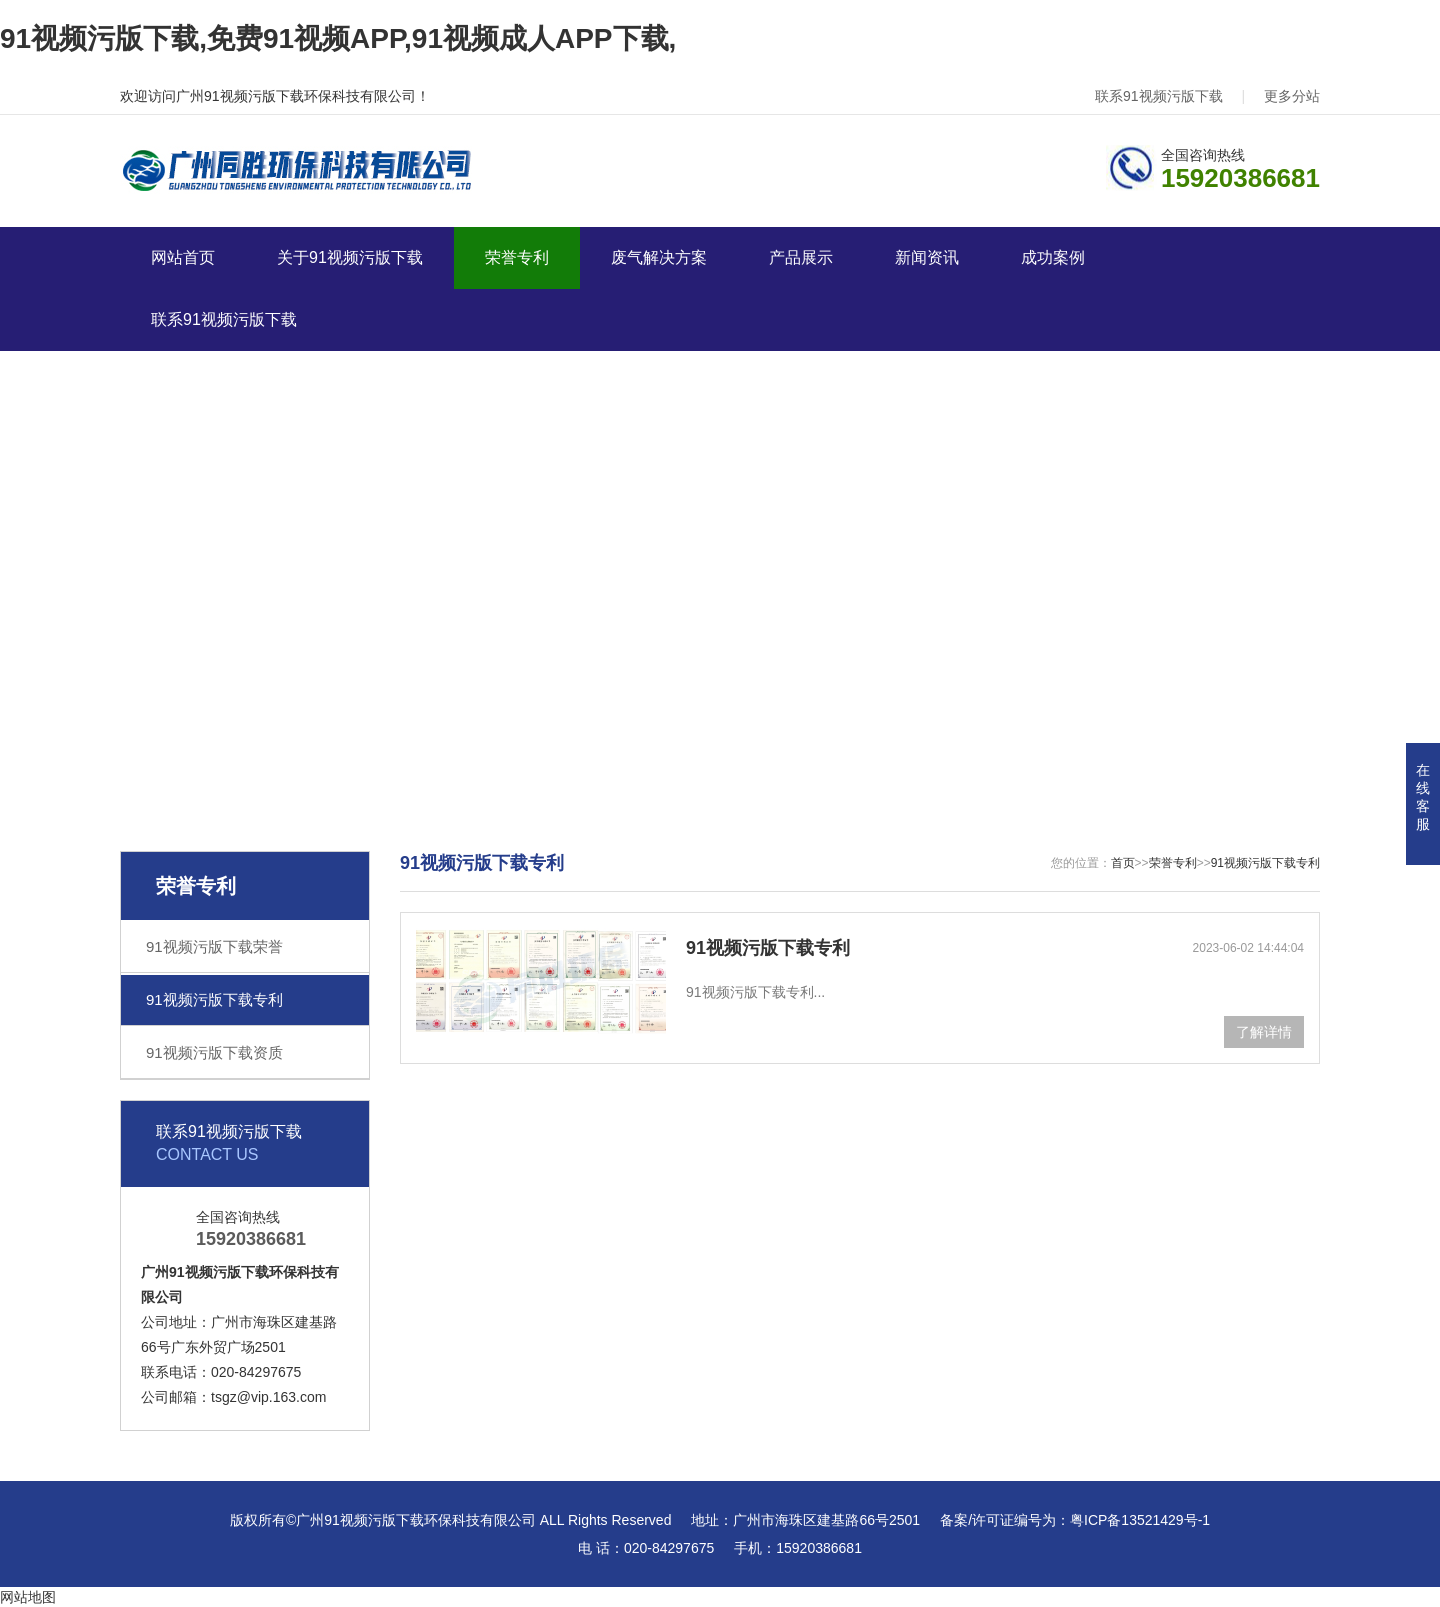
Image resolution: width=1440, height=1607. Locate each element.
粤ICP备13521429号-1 (1140, 1520)
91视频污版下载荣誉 (214, 946)
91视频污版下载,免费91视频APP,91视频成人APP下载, (338, 38)
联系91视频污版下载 (1159, 96)
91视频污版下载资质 (214, 1052)
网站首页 (183, 257)
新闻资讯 (927, 257)
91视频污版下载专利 (214, 999)
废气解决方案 (659, 257)
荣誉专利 (517, 257)
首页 (1123, 863)
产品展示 (801, 257)
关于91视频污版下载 (350, 257)
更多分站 (1292, 96)
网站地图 (28, 1597)
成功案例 (1053, 257)
